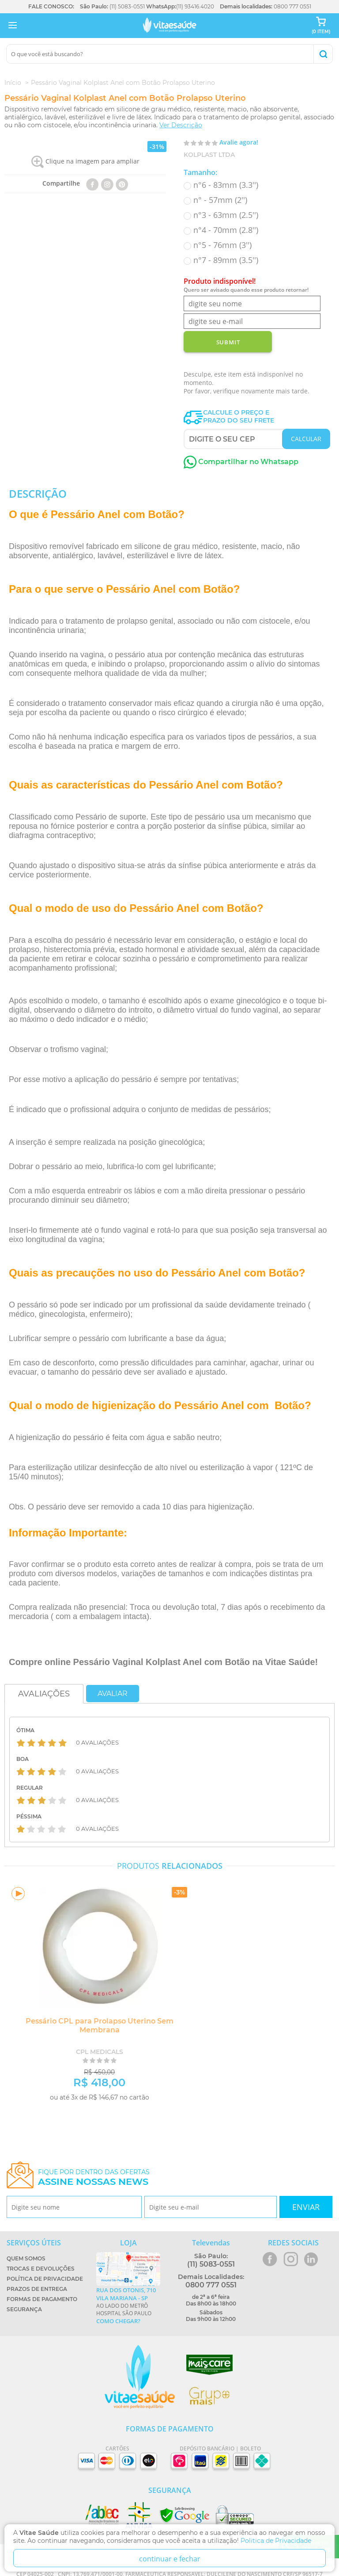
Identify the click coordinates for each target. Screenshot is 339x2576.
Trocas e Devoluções (41, 2268)
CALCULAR (306, 438)
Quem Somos (26, 2258)
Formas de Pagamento (42, 2299)
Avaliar (113, 1693)
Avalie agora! (238, 142)
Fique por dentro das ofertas (94, 2177)
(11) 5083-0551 (127, 6)
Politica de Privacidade (276, 2541)
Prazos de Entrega (37, 2289)
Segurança (24, 2309)
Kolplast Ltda (209, 155)
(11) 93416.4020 (195, 6)
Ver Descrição (180, 125)
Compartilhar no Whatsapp (241, 461)
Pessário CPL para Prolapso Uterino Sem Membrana (99, 2025)
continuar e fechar (169, 2559)
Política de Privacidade (45, 2278)
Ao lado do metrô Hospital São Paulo (128, 2305)
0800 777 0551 (292, 6)
